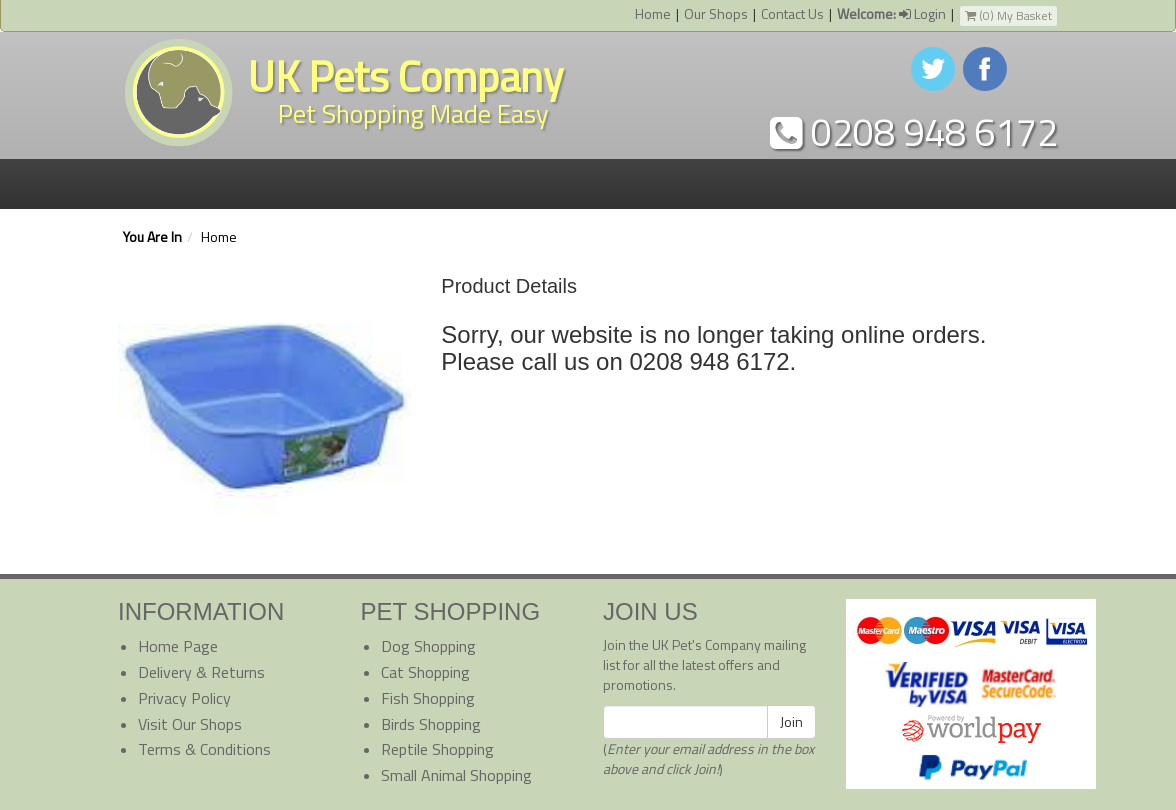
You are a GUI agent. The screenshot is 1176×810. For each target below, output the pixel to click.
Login (891, 13)
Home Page (178, 646)
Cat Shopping (425, 672)
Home (653, 13)
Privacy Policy (184, 698)
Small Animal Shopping (456, 775)
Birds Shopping (431, 724)
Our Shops (716, 13)
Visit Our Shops (190, 724)
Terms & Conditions (204, 749)
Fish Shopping (428, 698)
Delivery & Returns (201, 672)
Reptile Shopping (437, 749)
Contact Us (792, 13)
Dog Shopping (428, 646)
